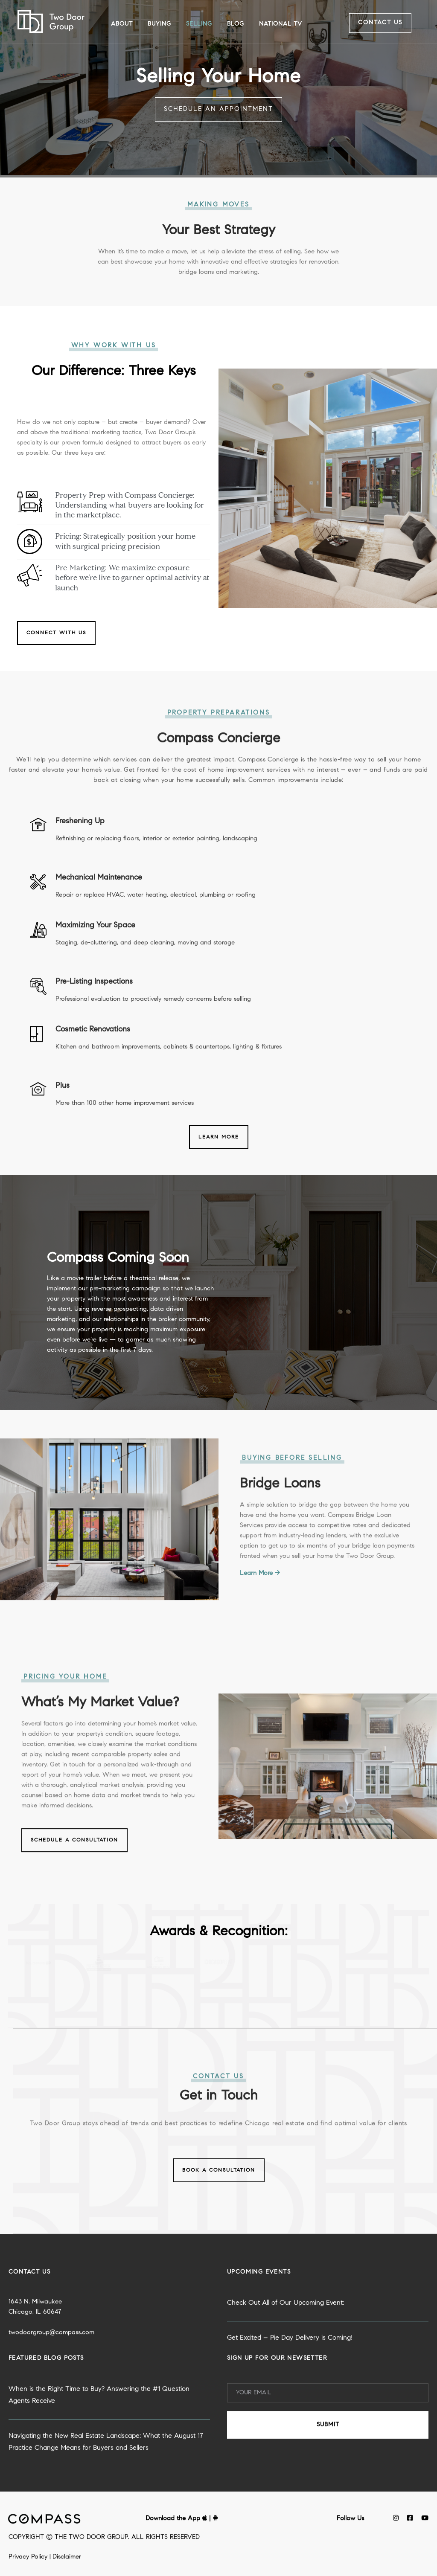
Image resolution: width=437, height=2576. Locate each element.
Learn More (218, 1137)
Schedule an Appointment (218, 109)
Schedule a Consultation (74, 1880)
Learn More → (260, 1614)
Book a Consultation (218, 2170)
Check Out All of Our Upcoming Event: (285, 2343)
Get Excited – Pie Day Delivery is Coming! (290, 2378)
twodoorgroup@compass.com (51, 2373)
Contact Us (380, 23)
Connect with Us (56, 633)
